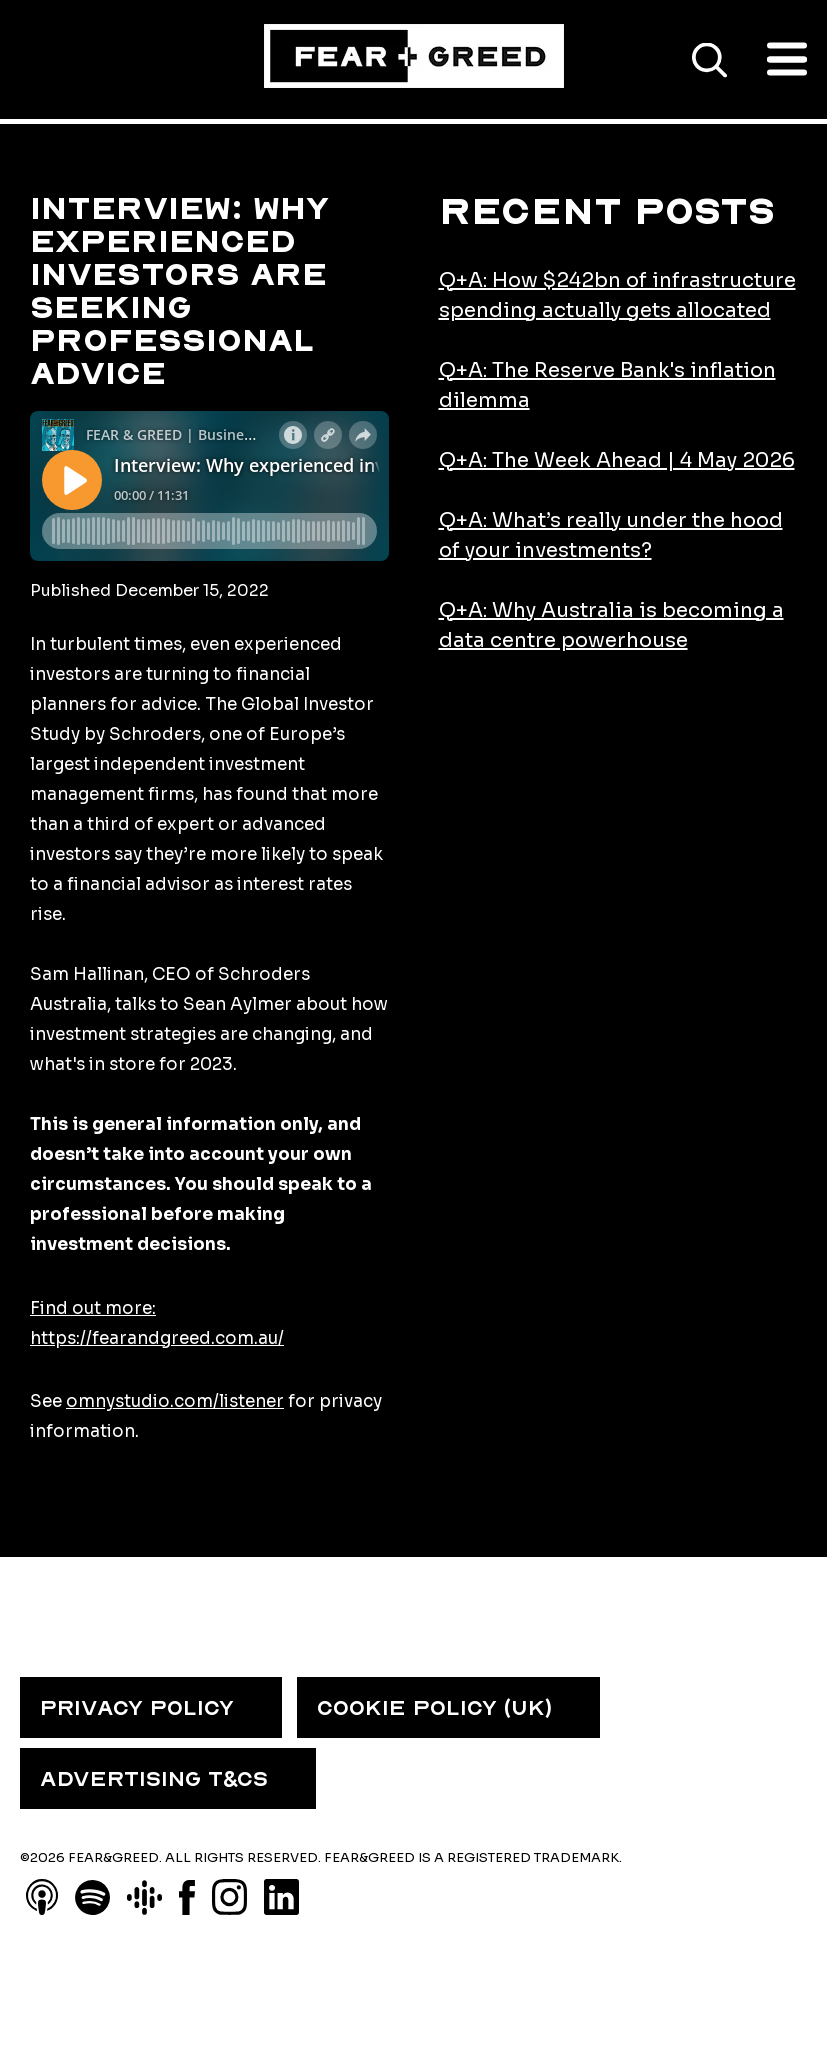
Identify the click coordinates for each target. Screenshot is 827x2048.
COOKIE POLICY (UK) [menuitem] (434, 1708)
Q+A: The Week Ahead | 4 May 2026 (617, 460)
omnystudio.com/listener (175, 1401)
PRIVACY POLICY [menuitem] (137, 1708)
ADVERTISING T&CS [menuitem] (154, 1779)
